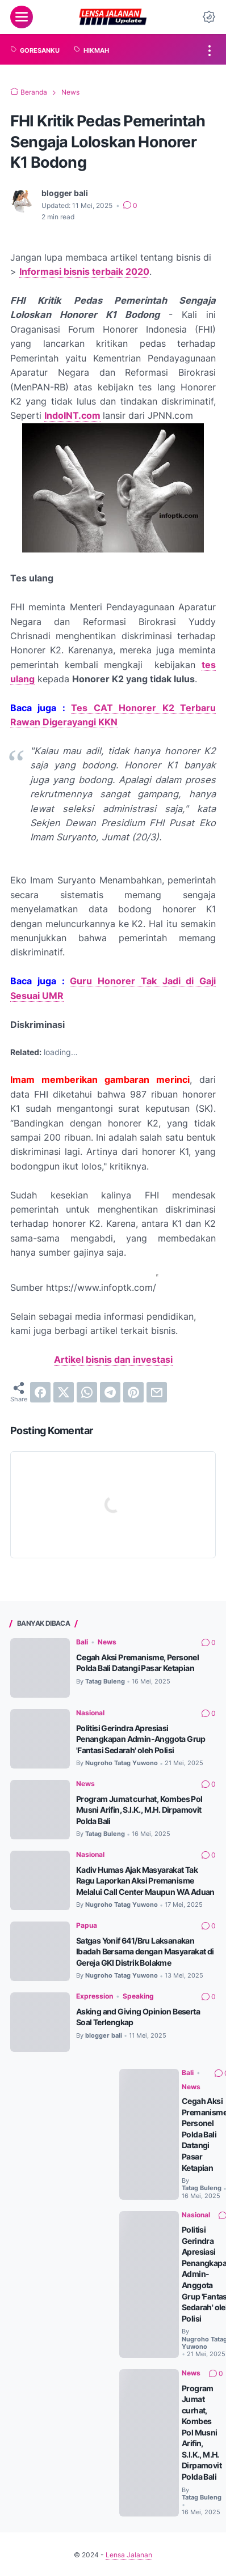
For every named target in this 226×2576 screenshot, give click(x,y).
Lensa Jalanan (129, 2567)
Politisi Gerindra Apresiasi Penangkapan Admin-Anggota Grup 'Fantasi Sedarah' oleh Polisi (145, 1738)
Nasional (90, 1712)
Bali (82, 1642)
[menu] (21, 17)
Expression (94, 2016)
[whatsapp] (87, 1392)
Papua (86, 1935)
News (107, 1642)
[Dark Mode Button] (209, 17)
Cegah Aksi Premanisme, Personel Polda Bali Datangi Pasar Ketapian (141, 1662)
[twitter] (63, 1392)
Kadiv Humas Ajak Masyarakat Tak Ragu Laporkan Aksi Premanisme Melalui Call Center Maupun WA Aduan (142, 1886)
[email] (157, 1392)
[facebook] (40, 1392)
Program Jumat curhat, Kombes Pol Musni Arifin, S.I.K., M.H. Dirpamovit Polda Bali (143, 1809)
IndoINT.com (72, 415)
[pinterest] (133, 1392)
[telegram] (110, 1392)
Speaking (138, 2016)
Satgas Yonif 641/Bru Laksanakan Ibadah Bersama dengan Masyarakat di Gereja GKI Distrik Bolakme (140, 1967)
